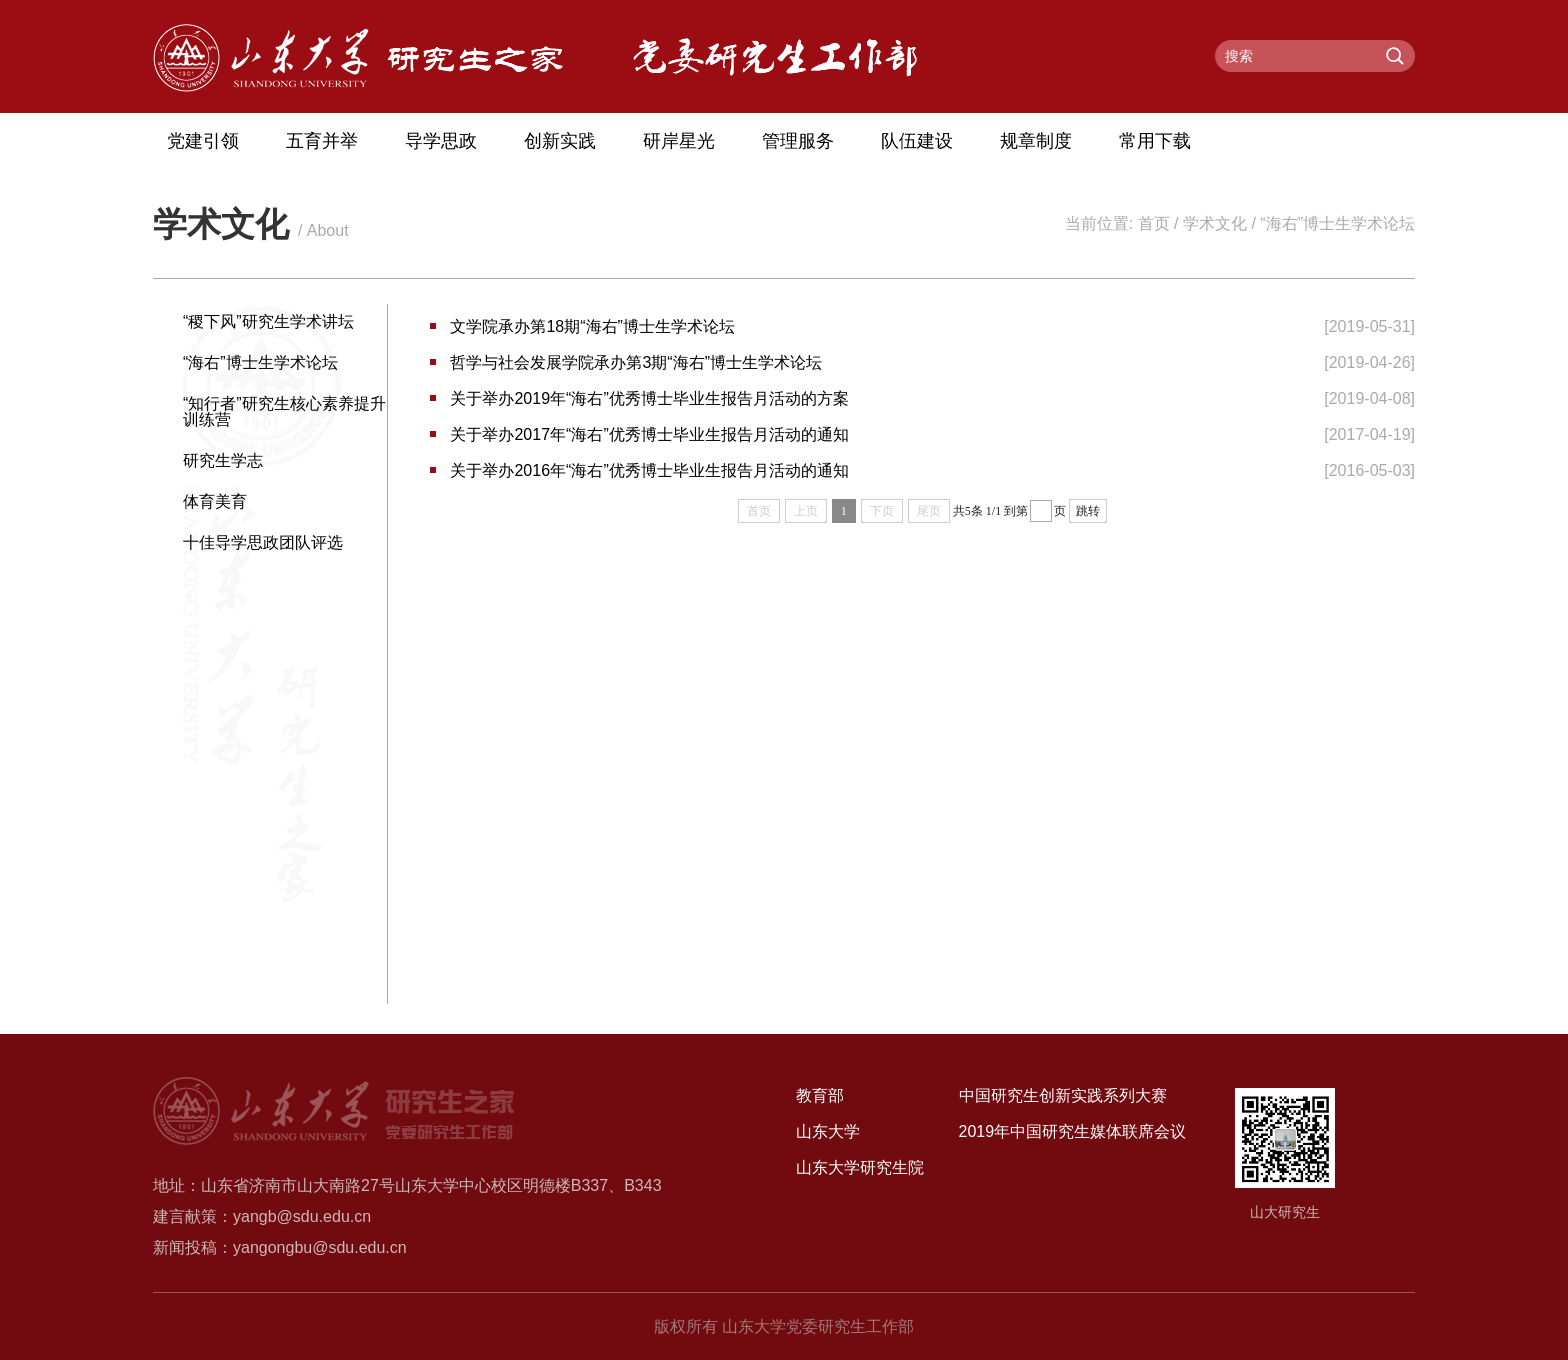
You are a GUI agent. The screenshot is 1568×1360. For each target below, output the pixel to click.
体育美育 (215, 501)
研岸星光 (679, 141)
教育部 (820, 1095)
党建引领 (203, 141)
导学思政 (441, 141)
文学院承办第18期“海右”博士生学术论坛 (592, 326)
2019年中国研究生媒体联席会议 (1073, 1131)
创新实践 (560, 141)
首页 (1154, 223)
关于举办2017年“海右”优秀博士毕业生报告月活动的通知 (649, 434)
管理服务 (798, 141)
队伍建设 (917, 141)
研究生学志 (223, 460)
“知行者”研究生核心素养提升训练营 (284, 411)
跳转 (1088, 511)
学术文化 (1215, 223)
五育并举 (322, 141)
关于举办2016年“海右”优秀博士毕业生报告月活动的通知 (649, 470)
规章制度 (1036, 141)
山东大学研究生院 (860, 1167)
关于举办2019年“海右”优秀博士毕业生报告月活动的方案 (649, 398)
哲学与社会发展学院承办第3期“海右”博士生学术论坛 (636, 362)
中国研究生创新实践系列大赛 (1063, 1095)
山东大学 (828, 1131)
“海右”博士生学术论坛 (1337, 223)
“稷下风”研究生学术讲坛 (268, 321)
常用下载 (1155, 141)
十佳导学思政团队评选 (263, 542)
